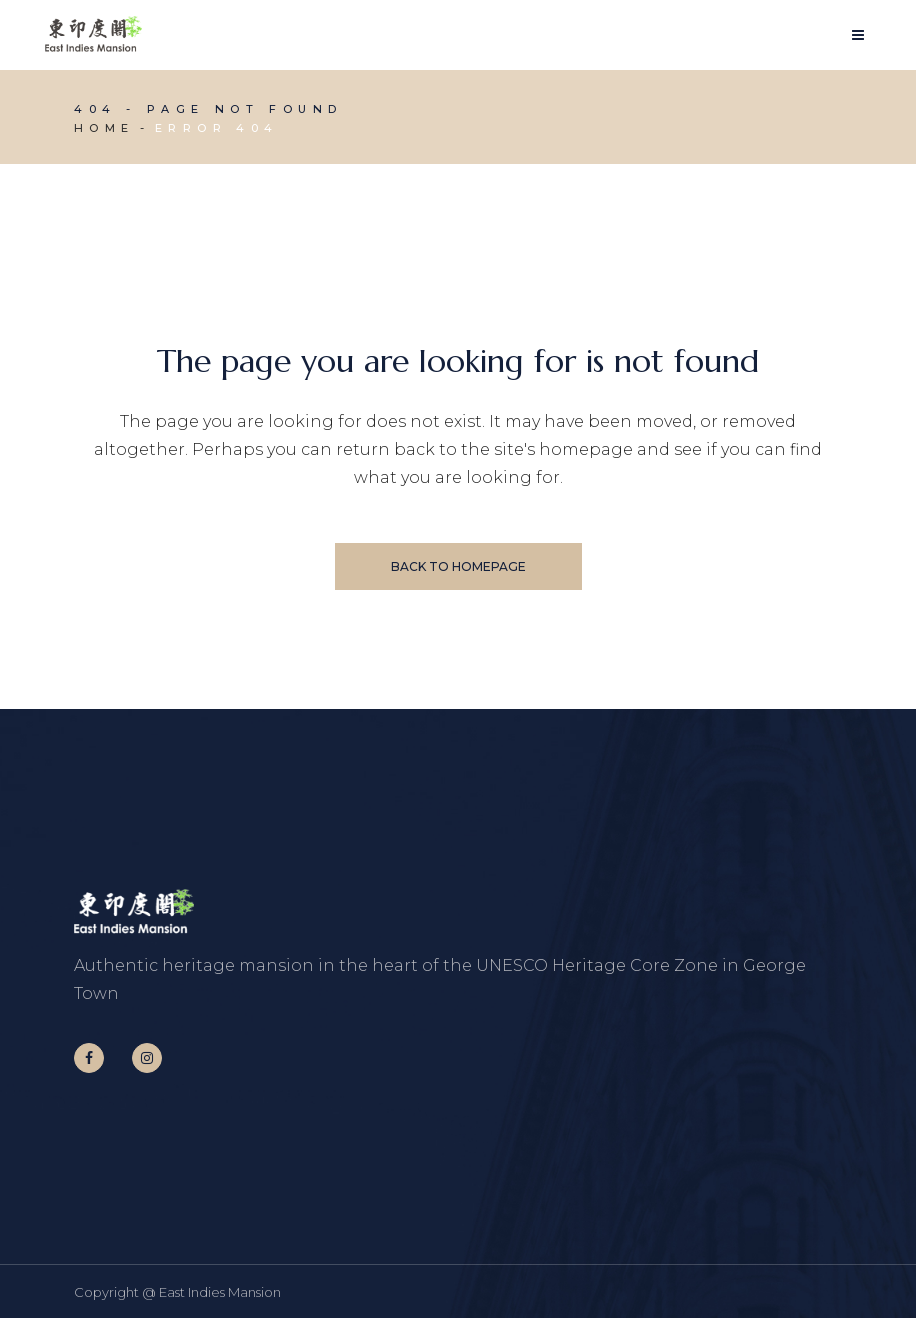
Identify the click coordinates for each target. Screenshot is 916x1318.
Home (104, 128)
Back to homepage (458, 566)
